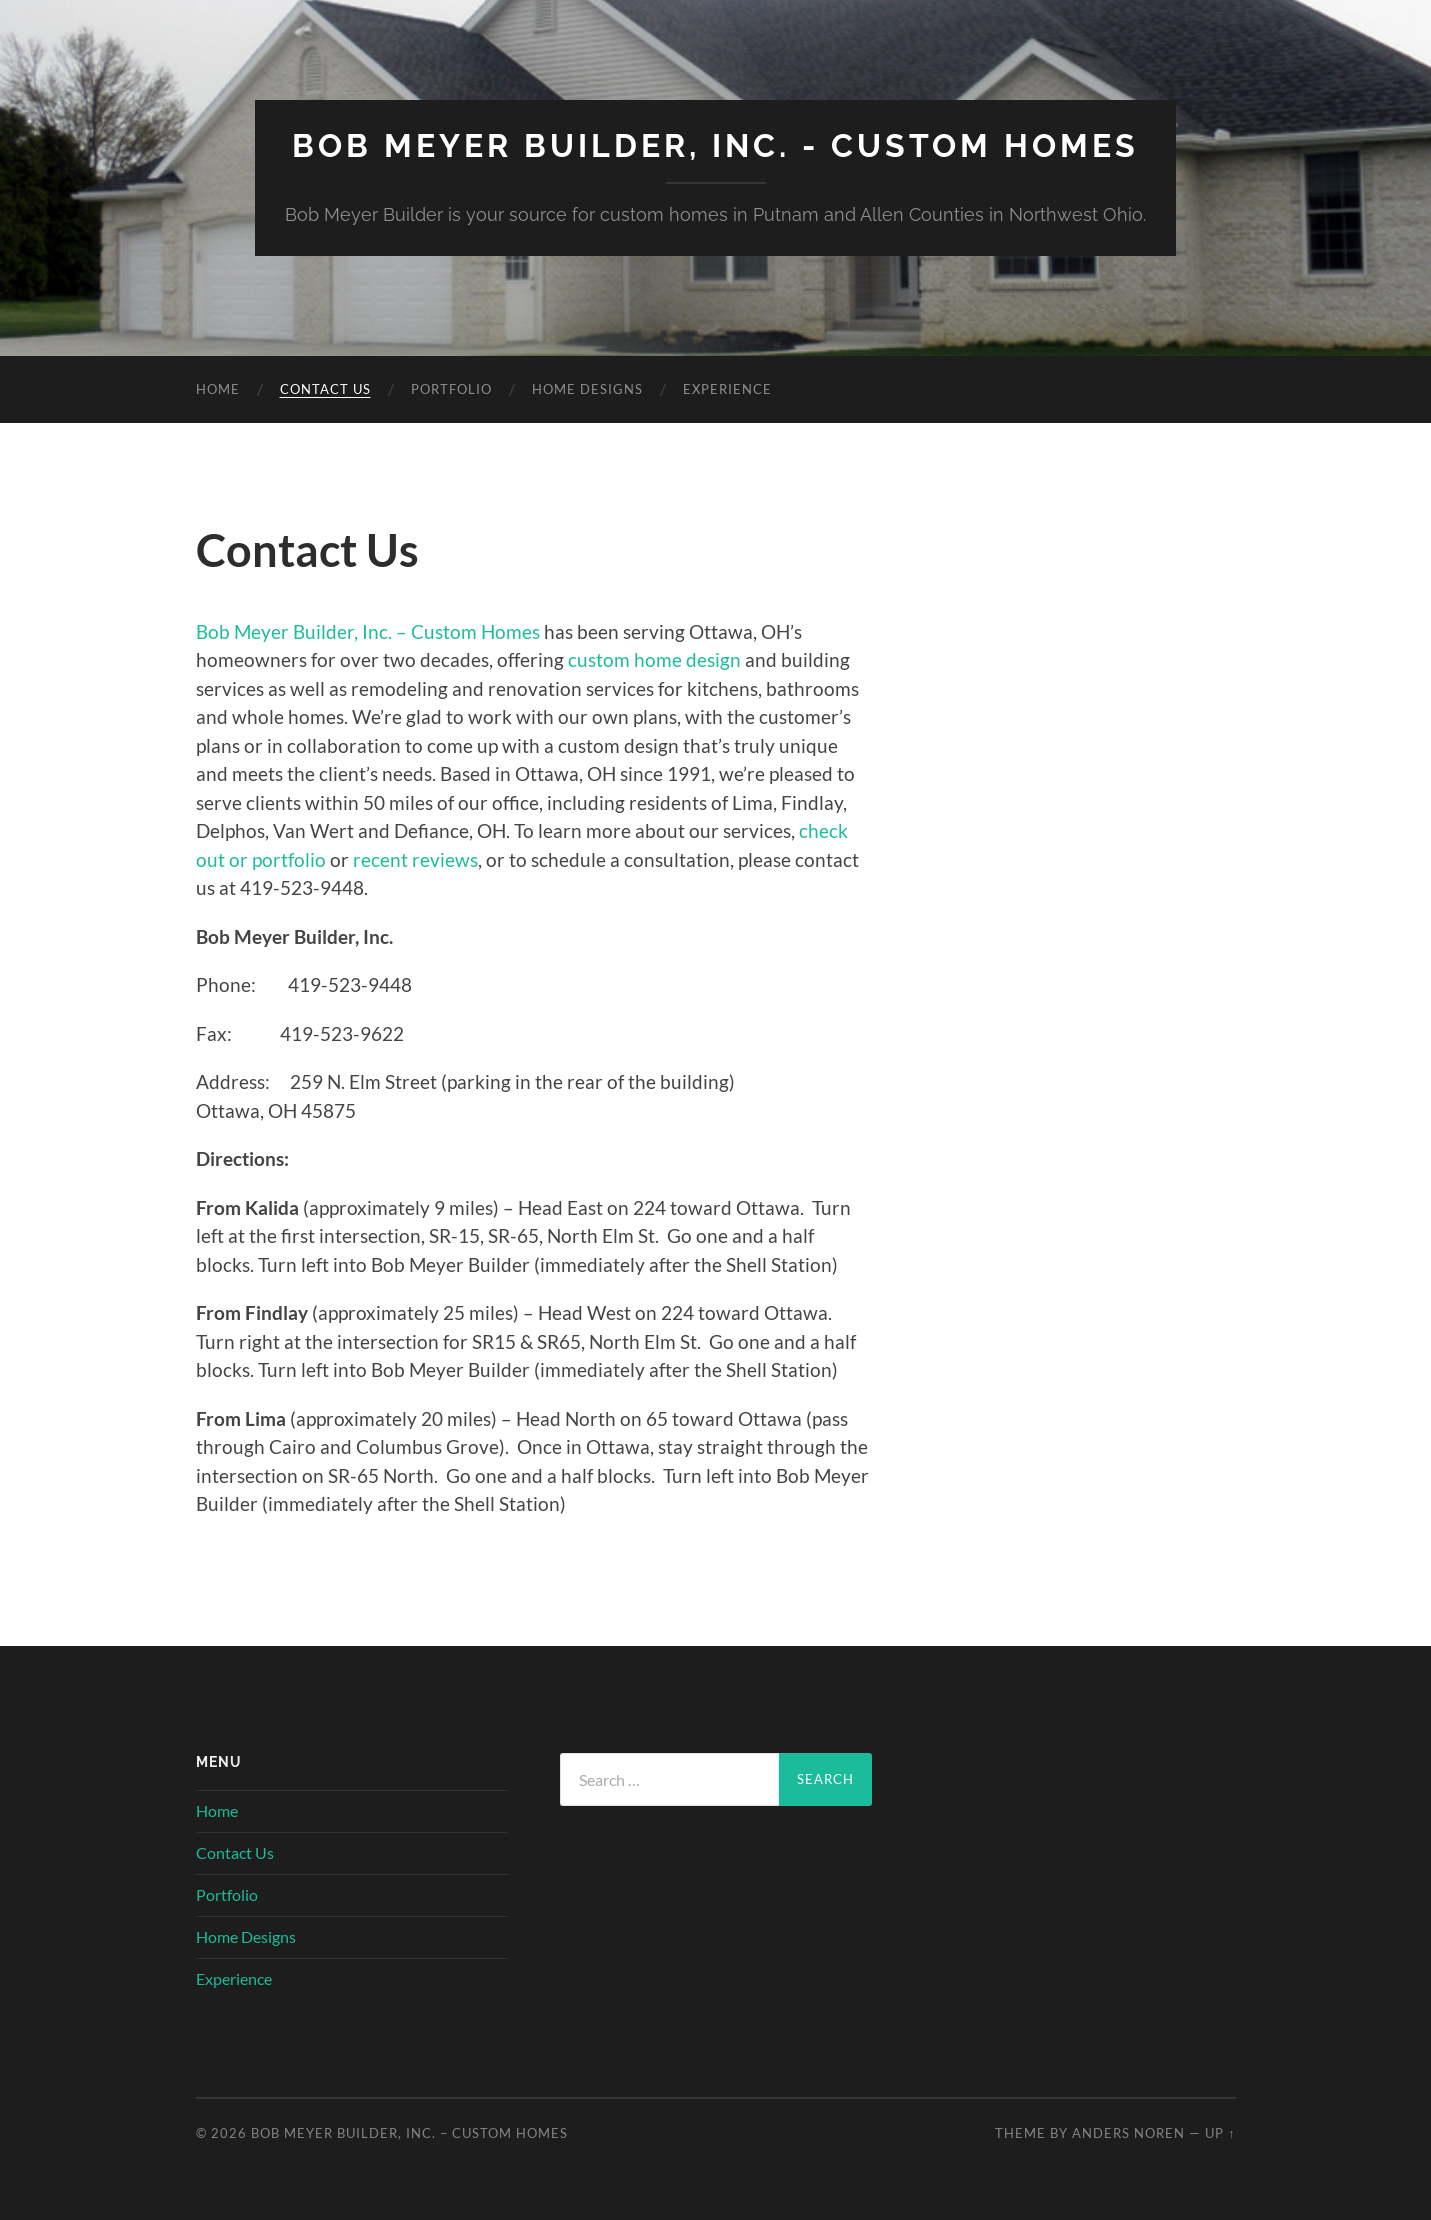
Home (218, 389)
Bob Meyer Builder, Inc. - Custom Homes (715, 145)
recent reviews (415, 859)
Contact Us (325, 389)
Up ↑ (1220, 2133)
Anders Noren (1128, 2133)
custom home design (654, 659)
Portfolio (451, 389)
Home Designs (587, 389)
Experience (727, 389)
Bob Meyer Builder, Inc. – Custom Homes (368, 631)
